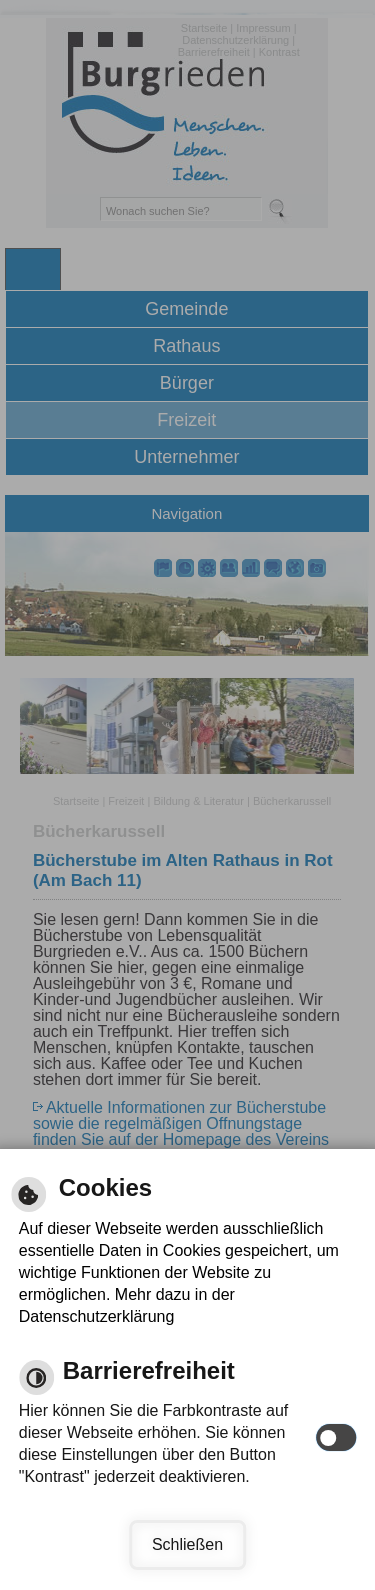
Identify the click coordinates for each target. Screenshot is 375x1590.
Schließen (187, 1544)
